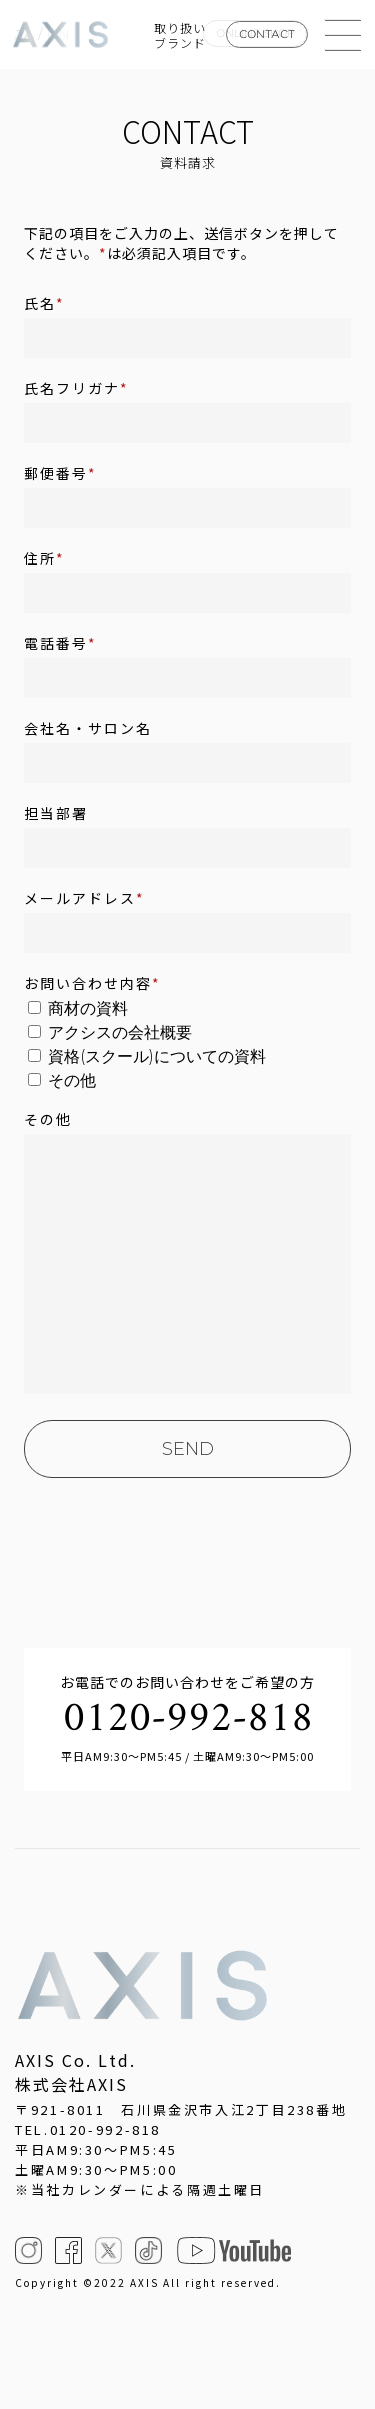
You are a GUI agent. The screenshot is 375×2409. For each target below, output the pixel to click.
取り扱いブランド (180, 35)
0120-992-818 (188, 1720)
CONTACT (267, 34)
